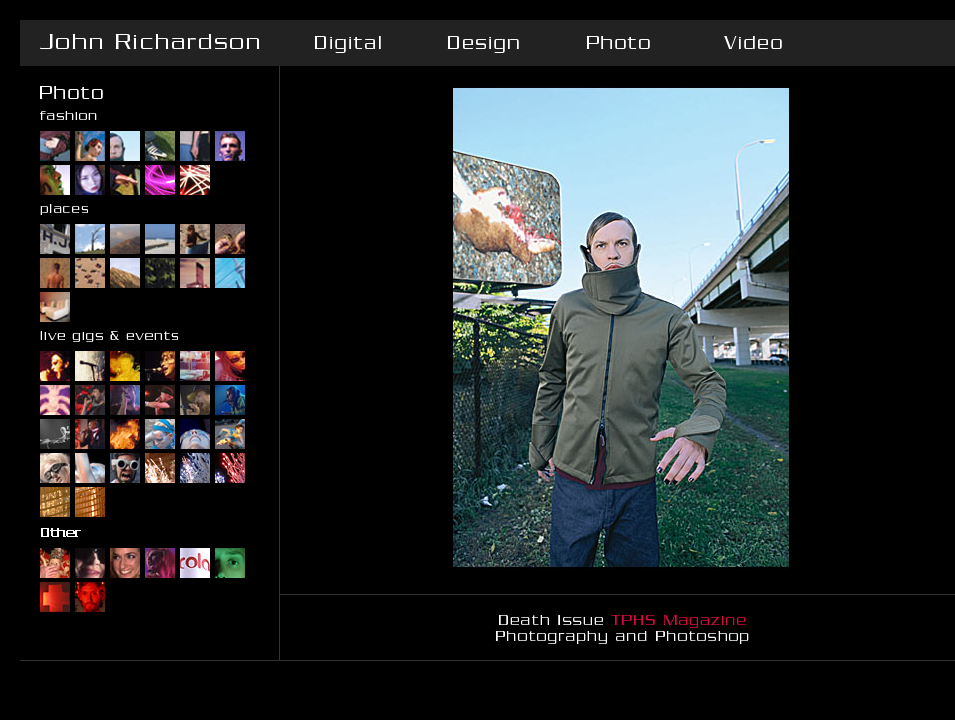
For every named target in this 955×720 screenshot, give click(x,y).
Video (752, 43)
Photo (617, 43)
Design (482, 43)
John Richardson (150, 43)
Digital (347, 43)
